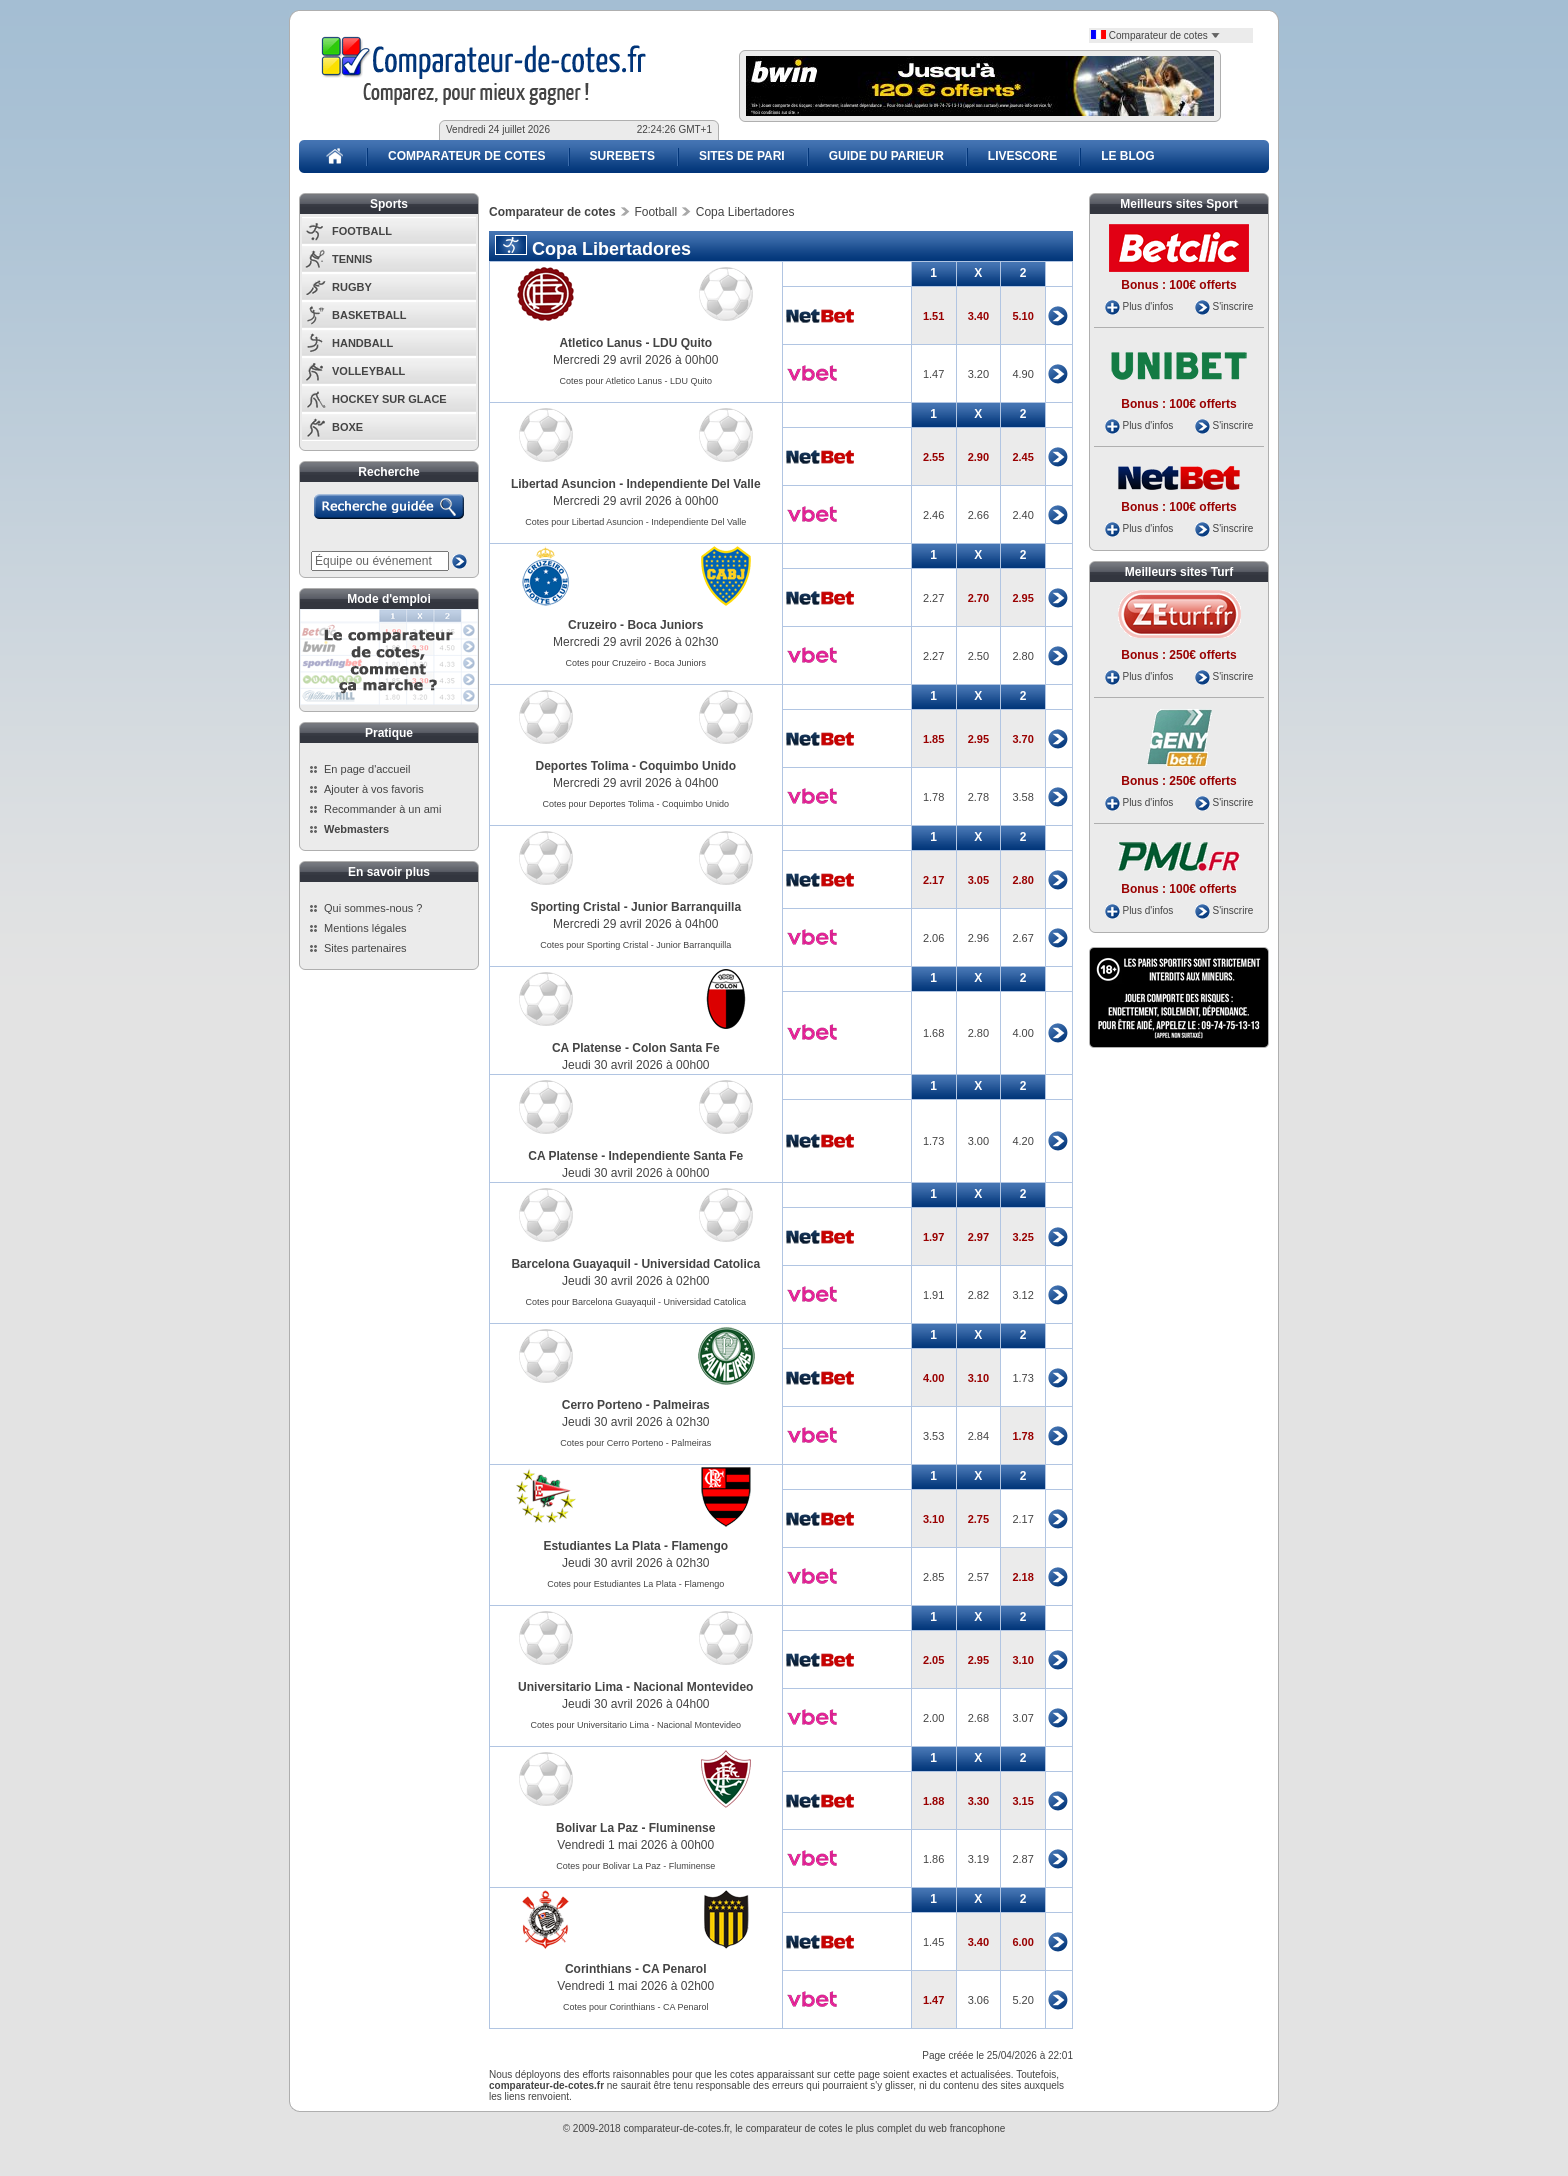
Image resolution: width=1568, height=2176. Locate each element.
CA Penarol (674, 1969)
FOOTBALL (362, 231)
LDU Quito (682, 343)
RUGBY (352, 287)
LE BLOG (1127, 156)
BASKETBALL (369, 315)
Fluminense (682, 1828)
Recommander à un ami (382, 809)
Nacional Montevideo (693, 1687)
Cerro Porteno (602, 1405)
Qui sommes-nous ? (373, 908)
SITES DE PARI (742, 156)
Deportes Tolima (582, 766)
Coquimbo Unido (687, 766)
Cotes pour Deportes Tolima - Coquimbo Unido (636, 804)
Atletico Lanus (600, 343)
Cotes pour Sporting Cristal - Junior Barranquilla (635, 945)
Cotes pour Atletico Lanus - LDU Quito (635, 381)
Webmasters (356, 829)
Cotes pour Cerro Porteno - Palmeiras (635, 1443)
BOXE (347, 427)
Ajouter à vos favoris (374, 789)
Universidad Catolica (700, 1264)
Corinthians (598, 1969)
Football (655, 212)
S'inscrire (1232, 306)
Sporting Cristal (575, 907)
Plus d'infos (1147, 306)
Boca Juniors (665, 625)
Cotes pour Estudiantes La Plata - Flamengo (635, 1584)
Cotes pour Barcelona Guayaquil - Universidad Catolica (635, 1302)
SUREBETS (622, 156)
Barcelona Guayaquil (570, 1264)
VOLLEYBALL (368, 371)
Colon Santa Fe (675, 1048)
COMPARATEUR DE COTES (467, 156)
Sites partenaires (365, 948)
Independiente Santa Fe (676, 1156)
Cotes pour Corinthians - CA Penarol (636, 2007)
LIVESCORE (1022, 156)
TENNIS (352, 259)
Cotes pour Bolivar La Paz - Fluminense (635, 1866)
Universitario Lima (570, 1687)
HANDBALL (362, 343)
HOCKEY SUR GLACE (389, 399)
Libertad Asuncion (563, 484)
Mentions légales (365, 928)
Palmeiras (681, 1405)
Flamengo (699, 1546)
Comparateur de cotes (1155, 35)
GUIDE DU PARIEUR (886, 156)
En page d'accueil (367, 769)
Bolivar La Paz (597, 1828)
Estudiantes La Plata (601, 1546)
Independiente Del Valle (694, 484)
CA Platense (587, 1048)
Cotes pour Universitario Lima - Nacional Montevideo (635, 1725)
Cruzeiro (592, 625)
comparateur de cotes (794, 2128)
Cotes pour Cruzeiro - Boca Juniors (635, 663)
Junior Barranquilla (686, 907)
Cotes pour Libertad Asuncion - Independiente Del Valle (635, 522)
